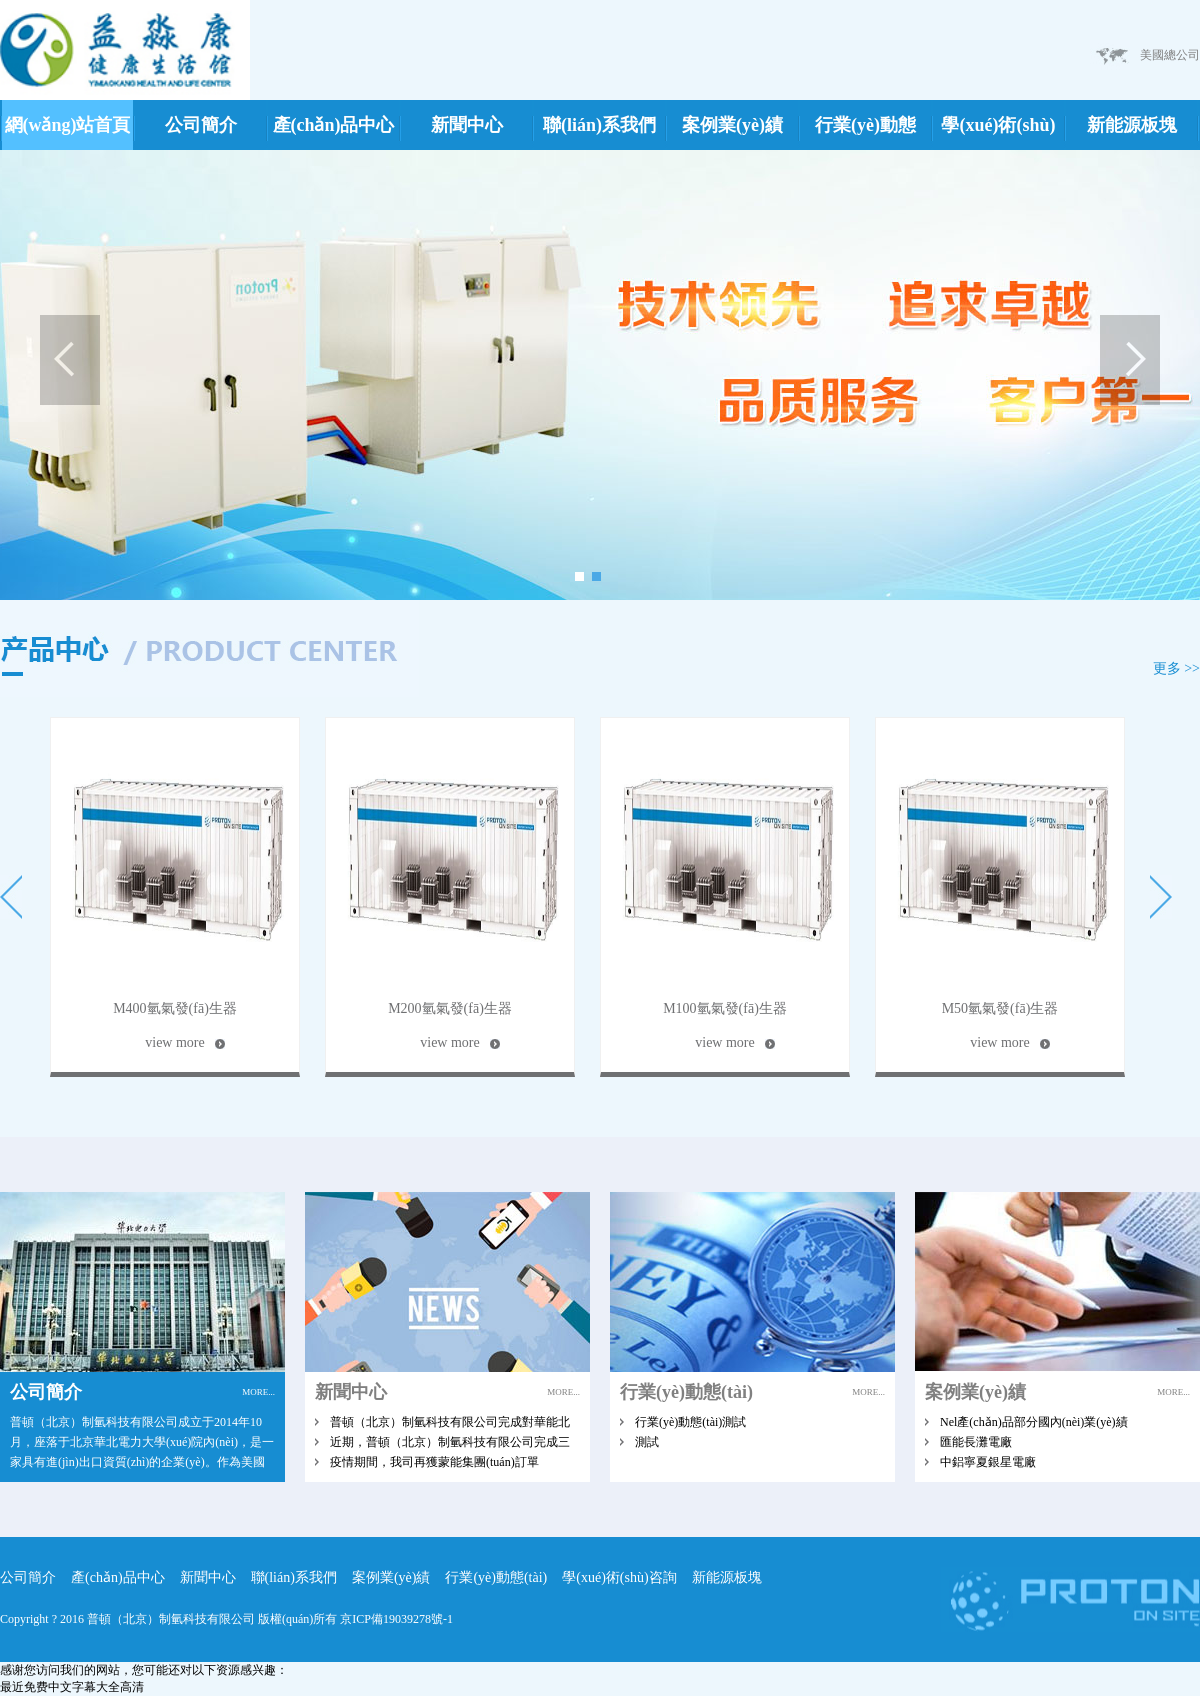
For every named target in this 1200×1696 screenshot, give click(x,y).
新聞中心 (467, 125)
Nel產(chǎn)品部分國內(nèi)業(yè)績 (1034, 1422)
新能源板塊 (1132, 125)
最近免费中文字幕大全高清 (72, 1687)
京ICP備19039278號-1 (396, 1619)
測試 (647, 1442)
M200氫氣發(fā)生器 (450, 1008)
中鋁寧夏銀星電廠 (988, 1462)
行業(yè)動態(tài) (865, 132)
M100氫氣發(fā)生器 (725, 1008)
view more (174, 1042)
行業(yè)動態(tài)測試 (690, 1422)
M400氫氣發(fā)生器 (175, 1008)
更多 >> (1176, 668)
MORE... (258, 1392)
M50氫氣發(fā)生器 (1000, 1008)
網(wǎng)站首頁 (68, 125)
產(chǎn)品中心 (334, 125)
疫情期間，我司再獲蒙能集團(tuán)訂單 (434, 1462)
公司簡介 (201, 125)
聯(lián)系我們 (599, 125)
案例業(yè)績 (732, 125)
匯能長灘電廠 (976, 1442)
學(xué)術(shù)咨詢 (998, 132)
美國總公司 (1170, 55)
